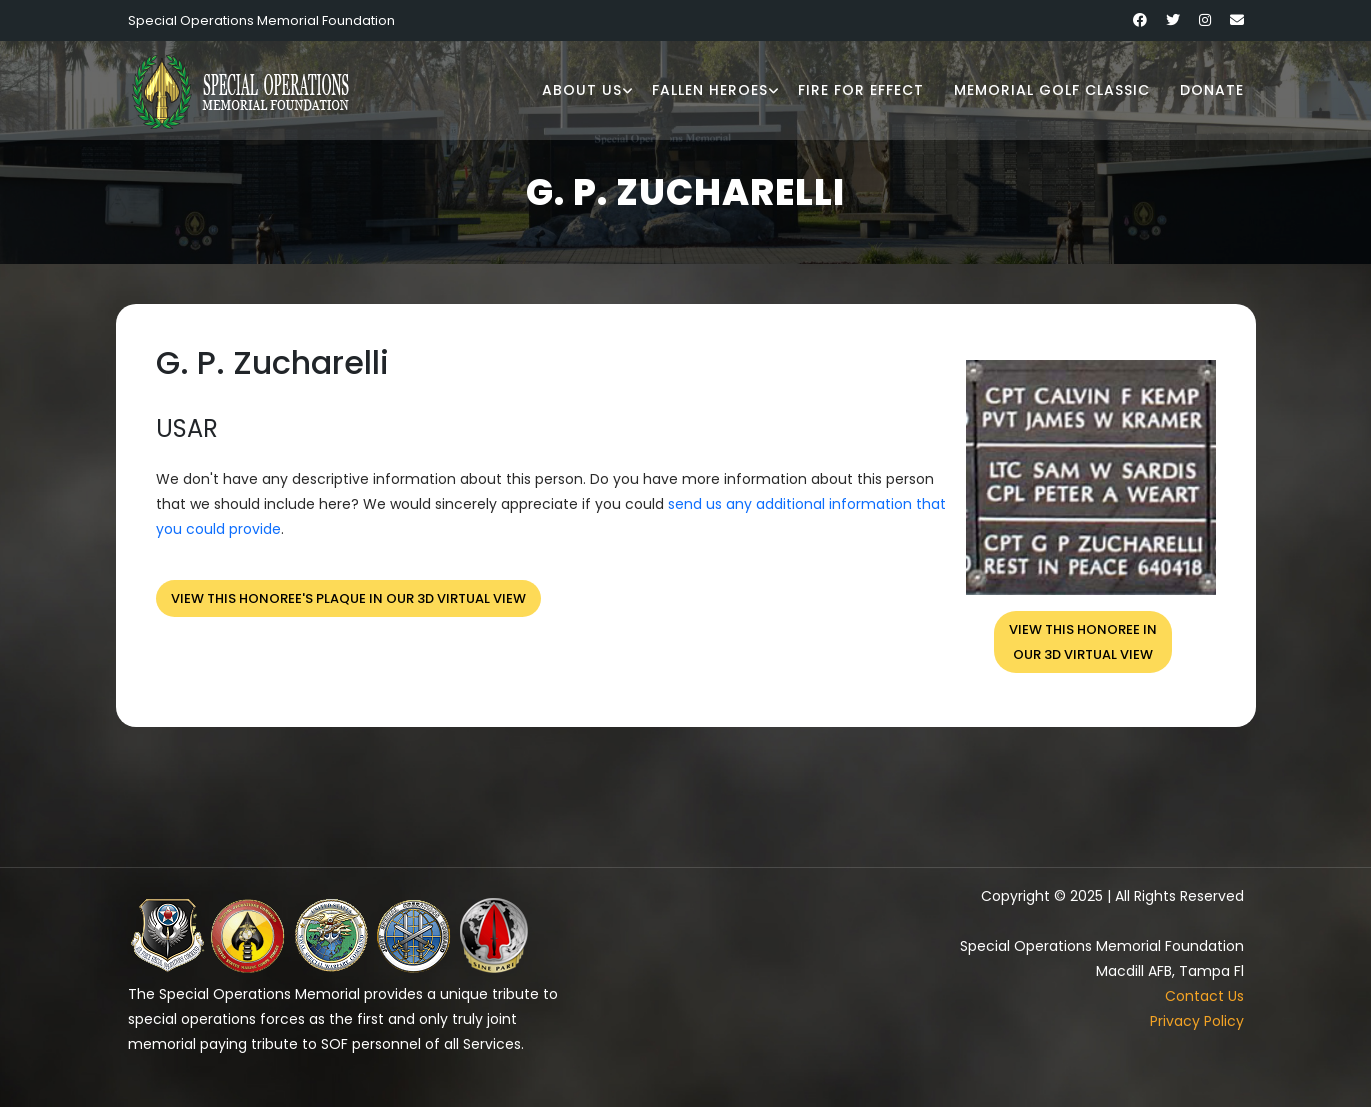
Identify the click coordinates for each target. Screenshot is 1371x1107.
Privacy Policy (1197, 1021)
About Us (582, 90)
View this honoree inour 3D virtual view (1083, 642)
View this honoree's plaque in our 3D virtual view (348, 598)
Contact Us (1204, 996)
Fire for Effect (861, 90)
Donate (1212, 90)
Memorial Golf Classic (1052, 90)
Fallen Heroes (710, 90)
